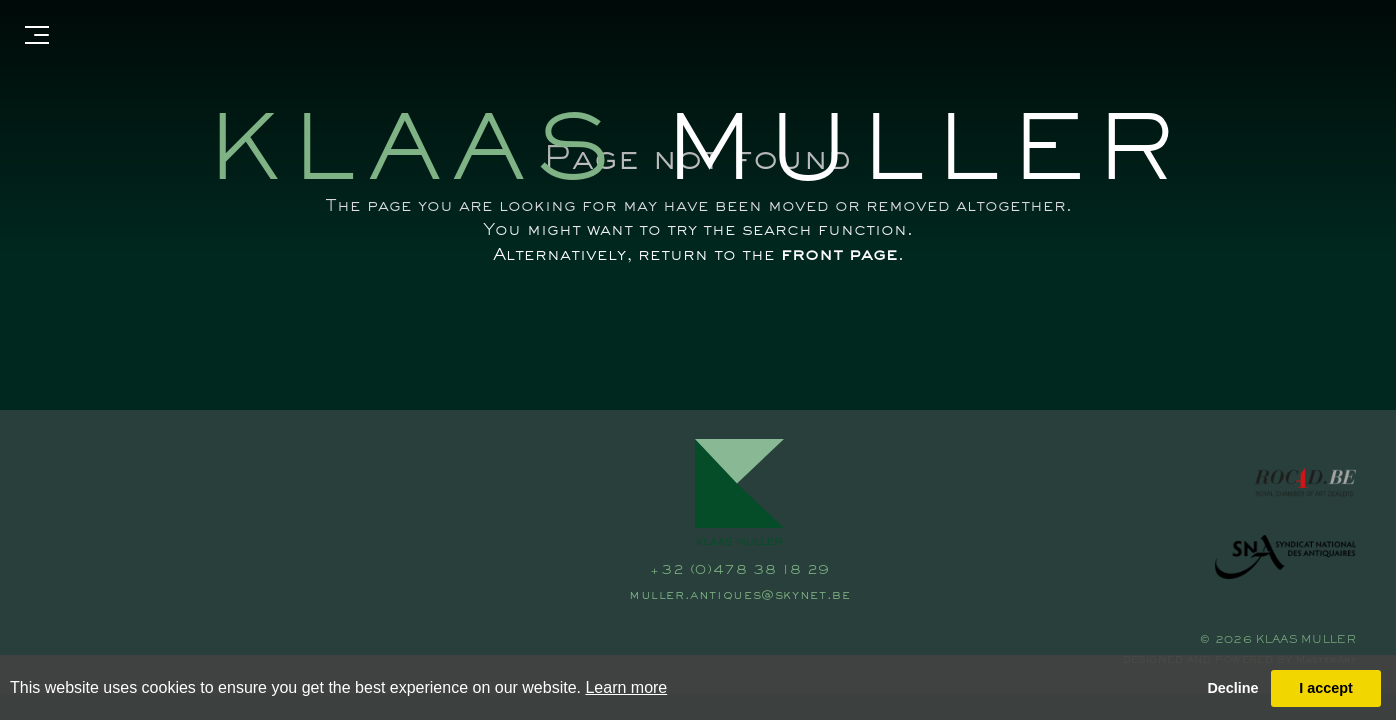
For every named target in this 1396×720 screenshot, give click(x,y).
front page (839, 255)
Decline (1232, 688)
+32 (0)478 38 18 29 (739, 571)
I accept (1326, 688)
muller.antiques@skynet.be (739, 596)
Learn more (626, 687)
